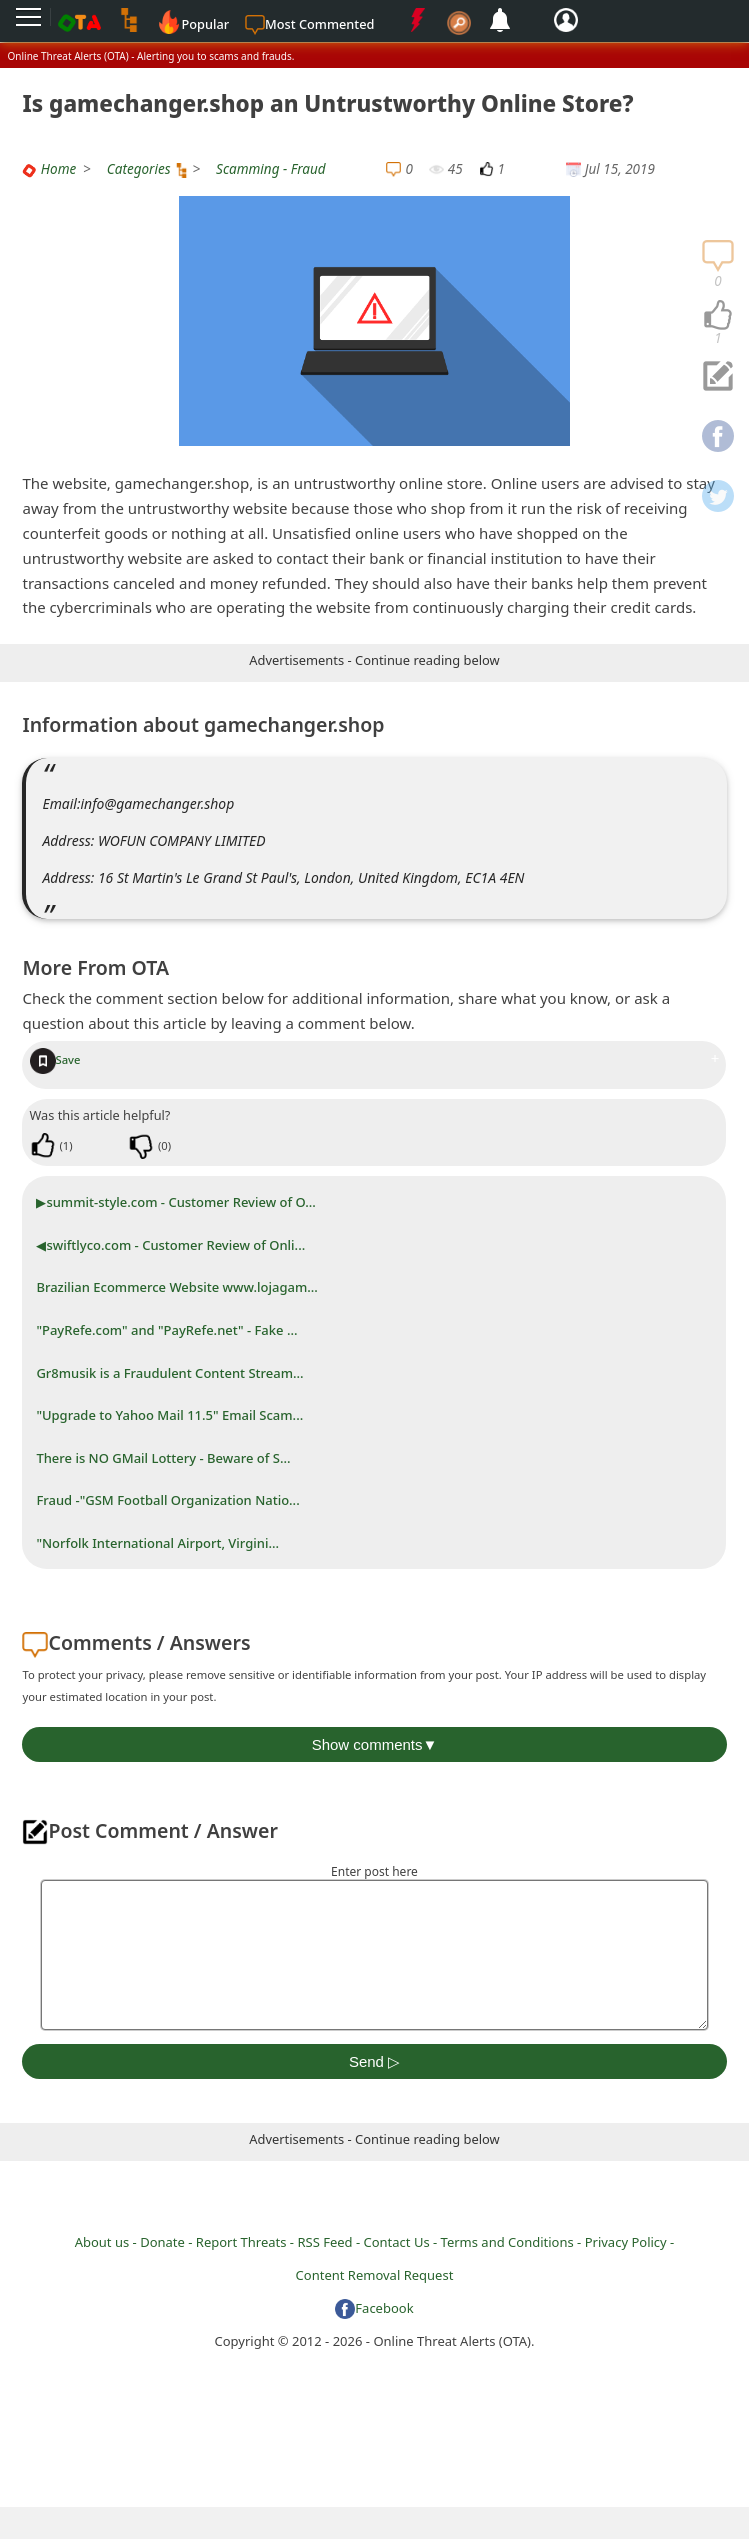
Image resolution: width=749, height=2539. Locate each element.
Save (55, 1059)
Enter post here (374, 1871)
